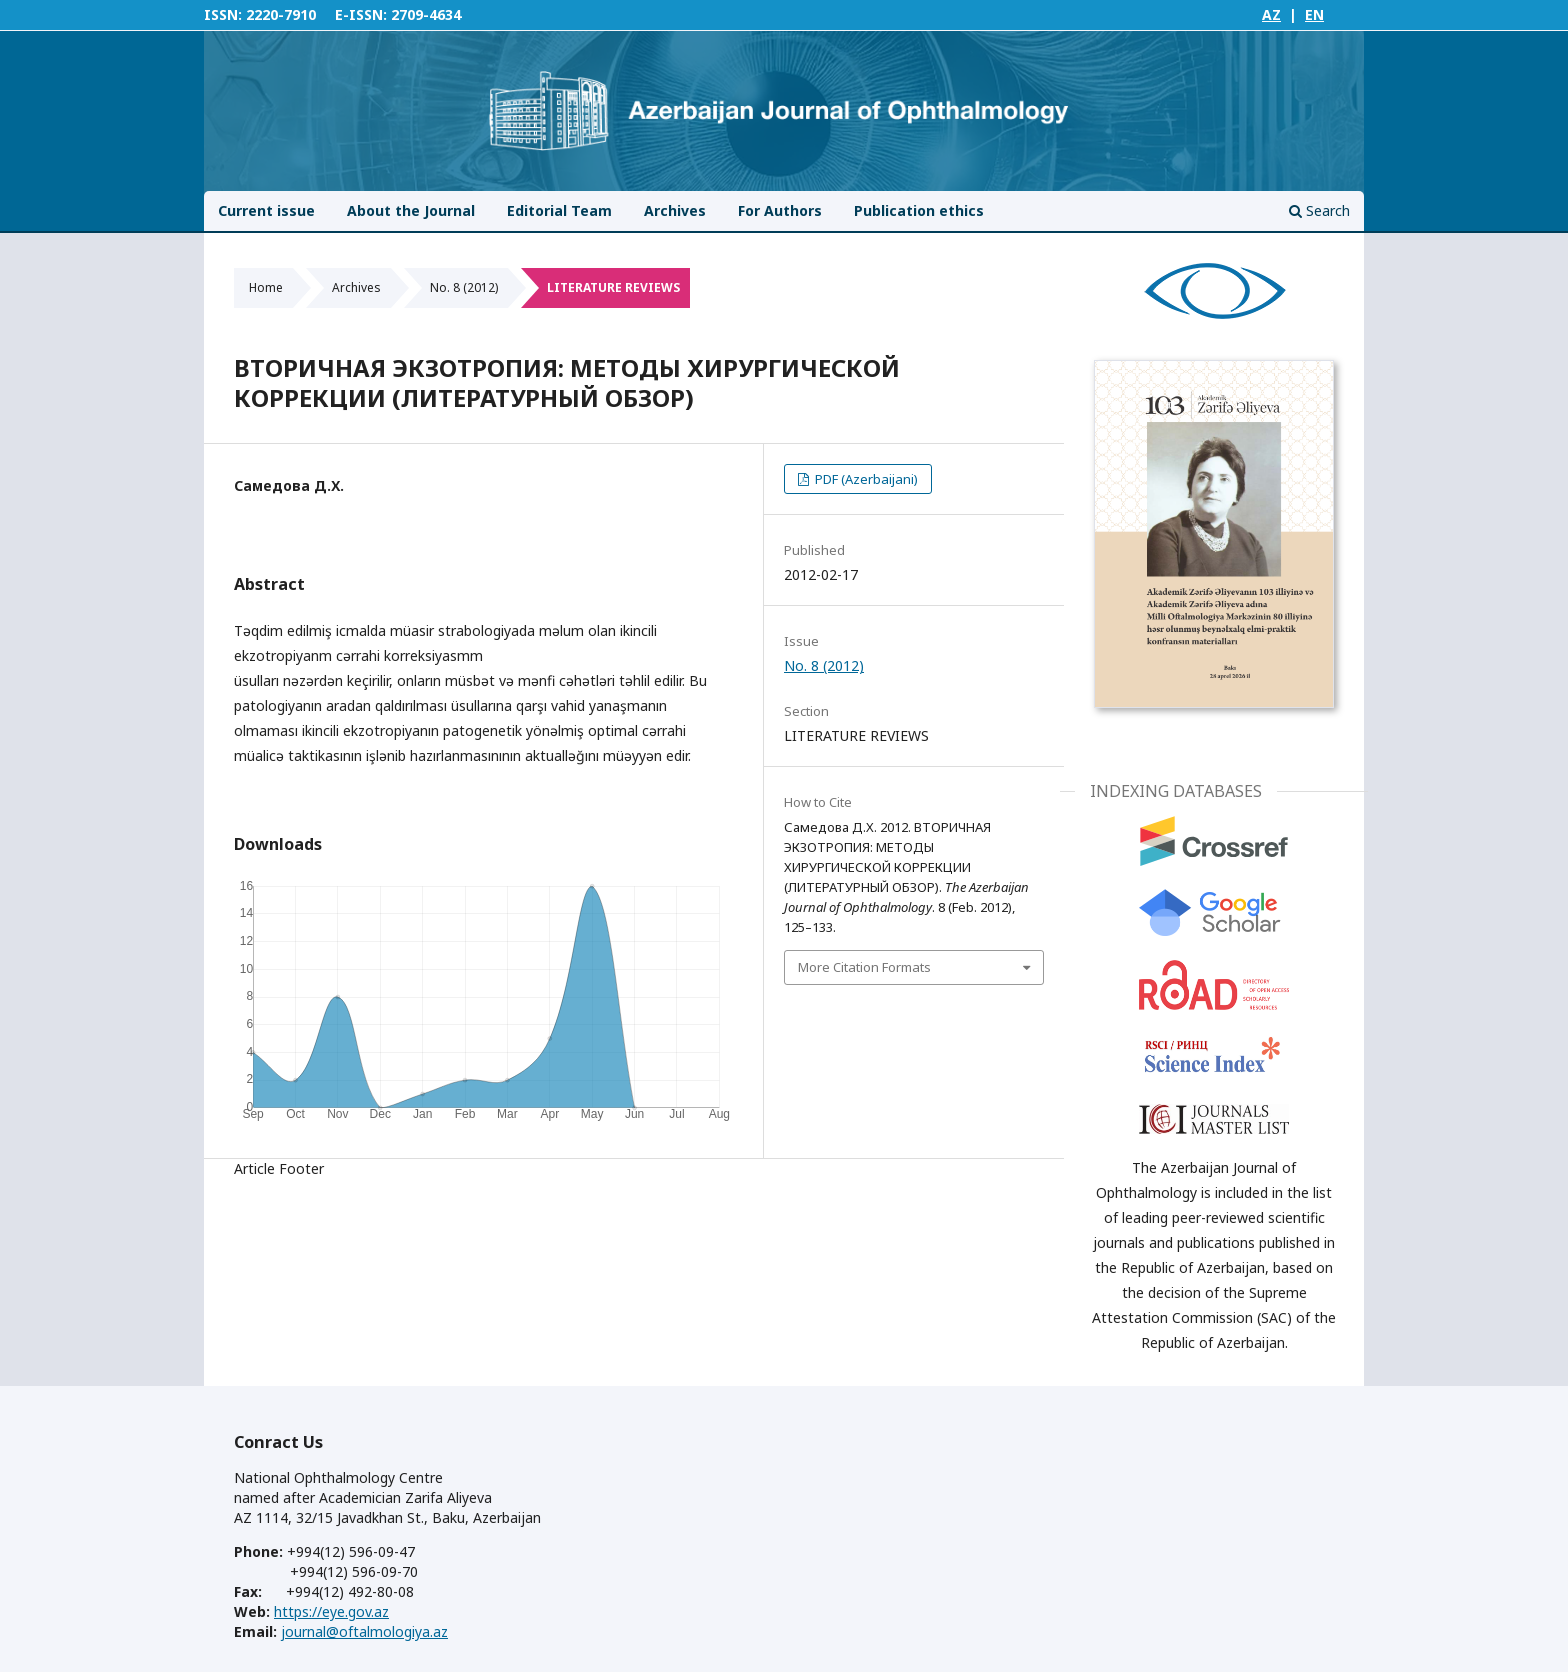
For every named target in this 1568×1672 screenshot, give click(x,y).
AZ (1271, 14)
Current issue (266, 210)
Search (1319, 210)
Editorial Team (559, 210)
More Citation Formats (864, 967)
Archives (675, 210)
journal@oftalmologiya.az (364, 1631)
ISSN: (223, 14)
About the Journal (411, 210)
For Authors (780, 210)
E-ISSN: (361, 14)
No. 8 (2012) (464, 287)
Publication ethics (919, 210)
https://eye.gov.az (331, 1611)
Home (266, 287)
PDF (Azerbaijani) (865, 479)
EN (1314, 14)
